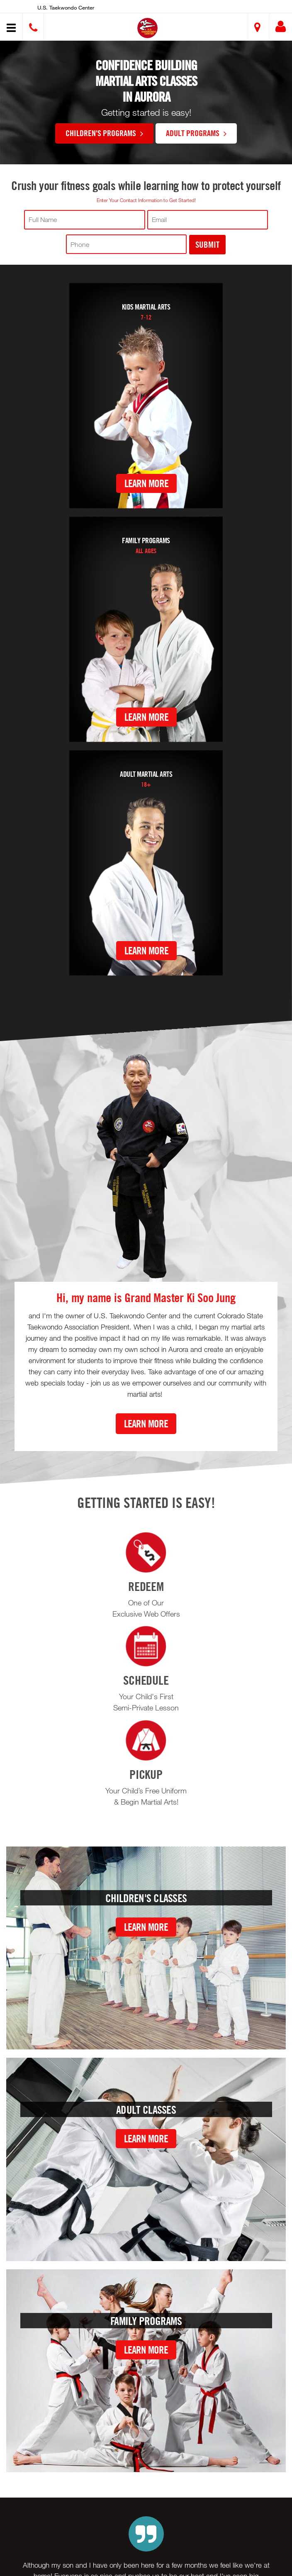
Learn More (146, 483)
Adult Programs (196, 132)
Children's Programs (104, 132)
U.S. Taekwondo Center (65, 7)
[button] (147, 28)
